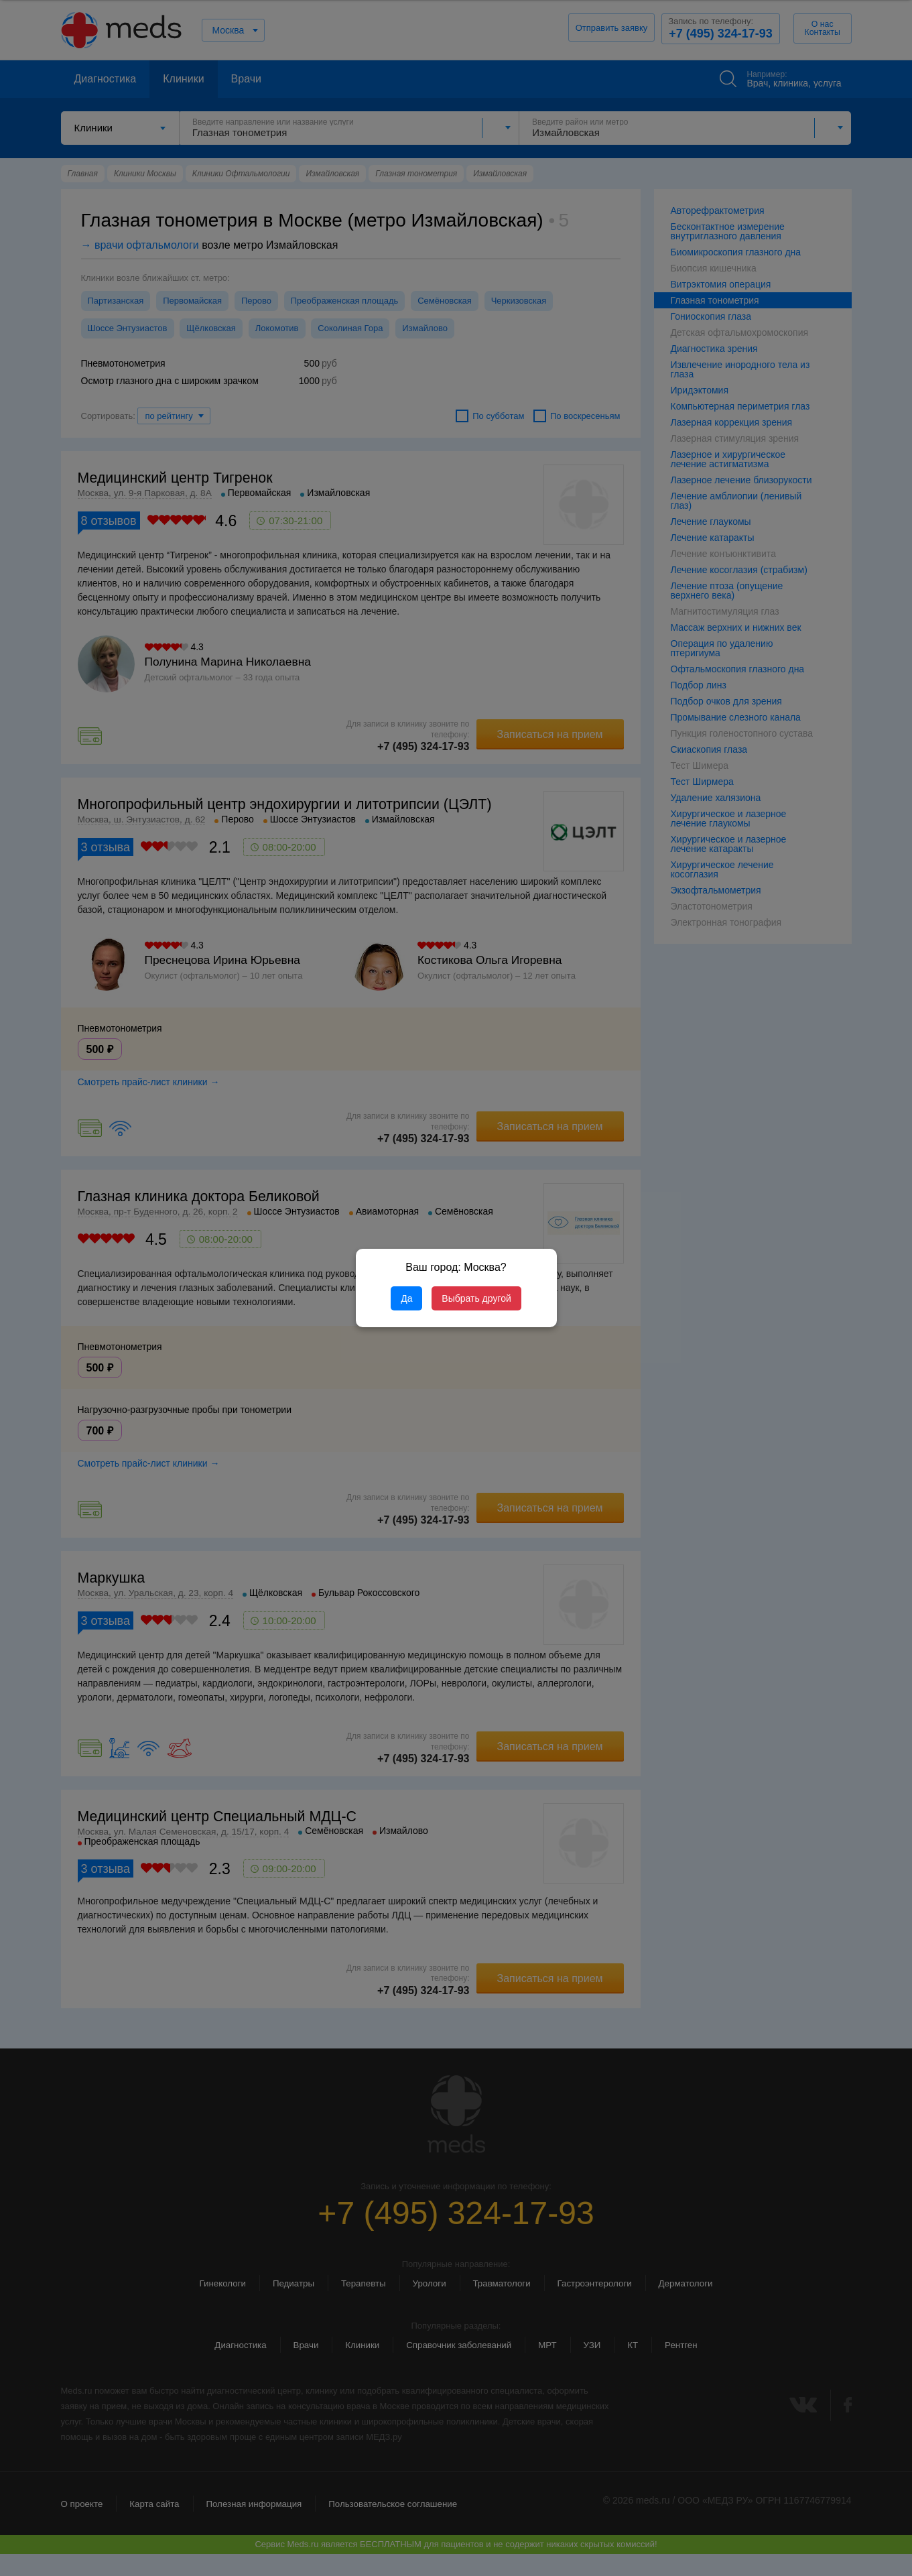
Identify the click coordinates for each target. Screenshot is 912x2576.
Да (406, 1298)
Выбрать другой (476, 1298)
